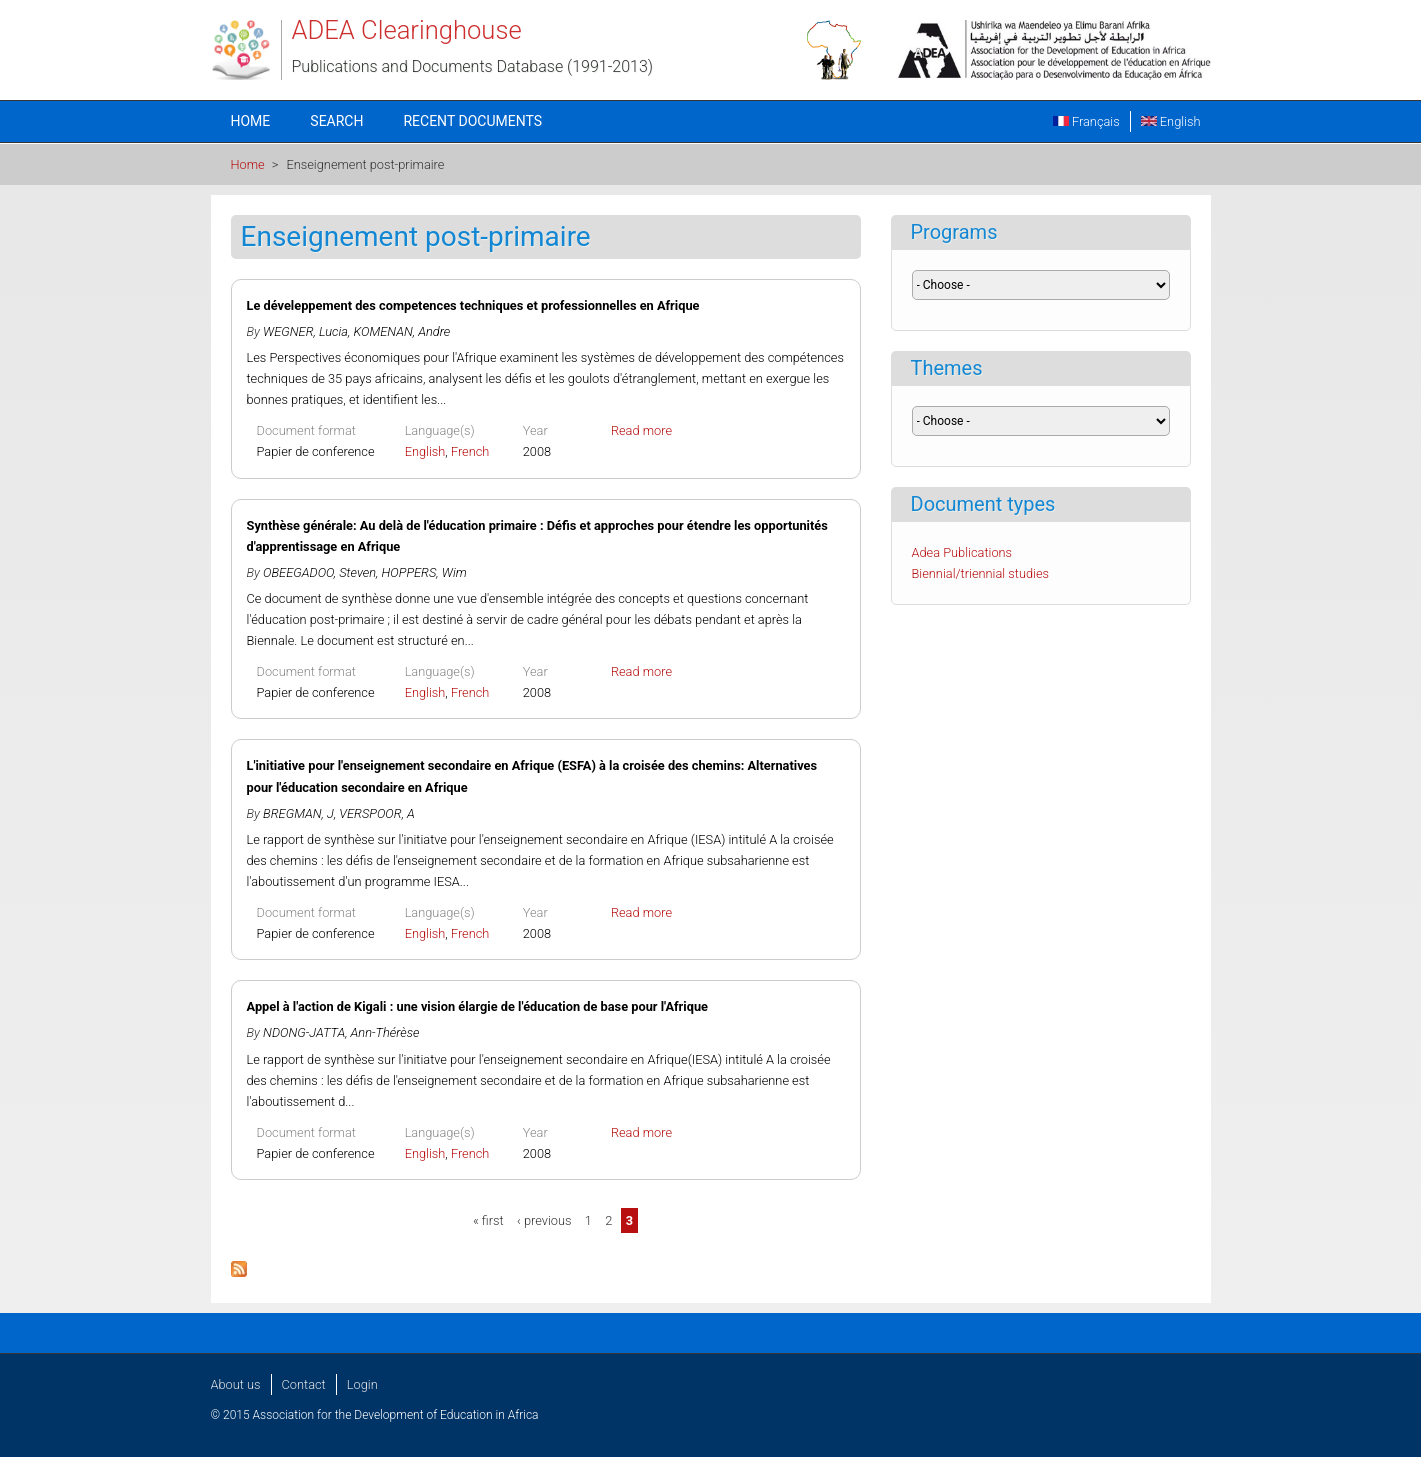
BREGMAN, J (298, 813)
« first (488, 1220)
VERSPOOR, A (377, 813)
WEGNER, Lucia (305, 331)
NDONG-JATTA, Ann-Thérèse (341, 1032)
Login (362, 1384)
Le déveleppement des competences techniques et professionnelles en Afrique (473, 305)
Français (1086, 121)
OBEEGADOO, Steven (319, 572)
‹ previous (544, 1220)
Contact (304, 1384)
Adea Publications (962, 552)
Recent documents (472, 121)
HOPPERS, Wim (424, 572)
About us (236, 1384)
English (1171, 121)
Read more (641, 430)
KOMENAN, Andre (401, 331)
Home (251, 121)
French (470, 451)
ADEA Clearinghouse (407, 30)
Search (336, 121)
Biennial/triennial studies (981, 573)
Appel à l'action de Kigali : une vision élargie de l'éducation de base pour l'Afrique (477, 1006)
